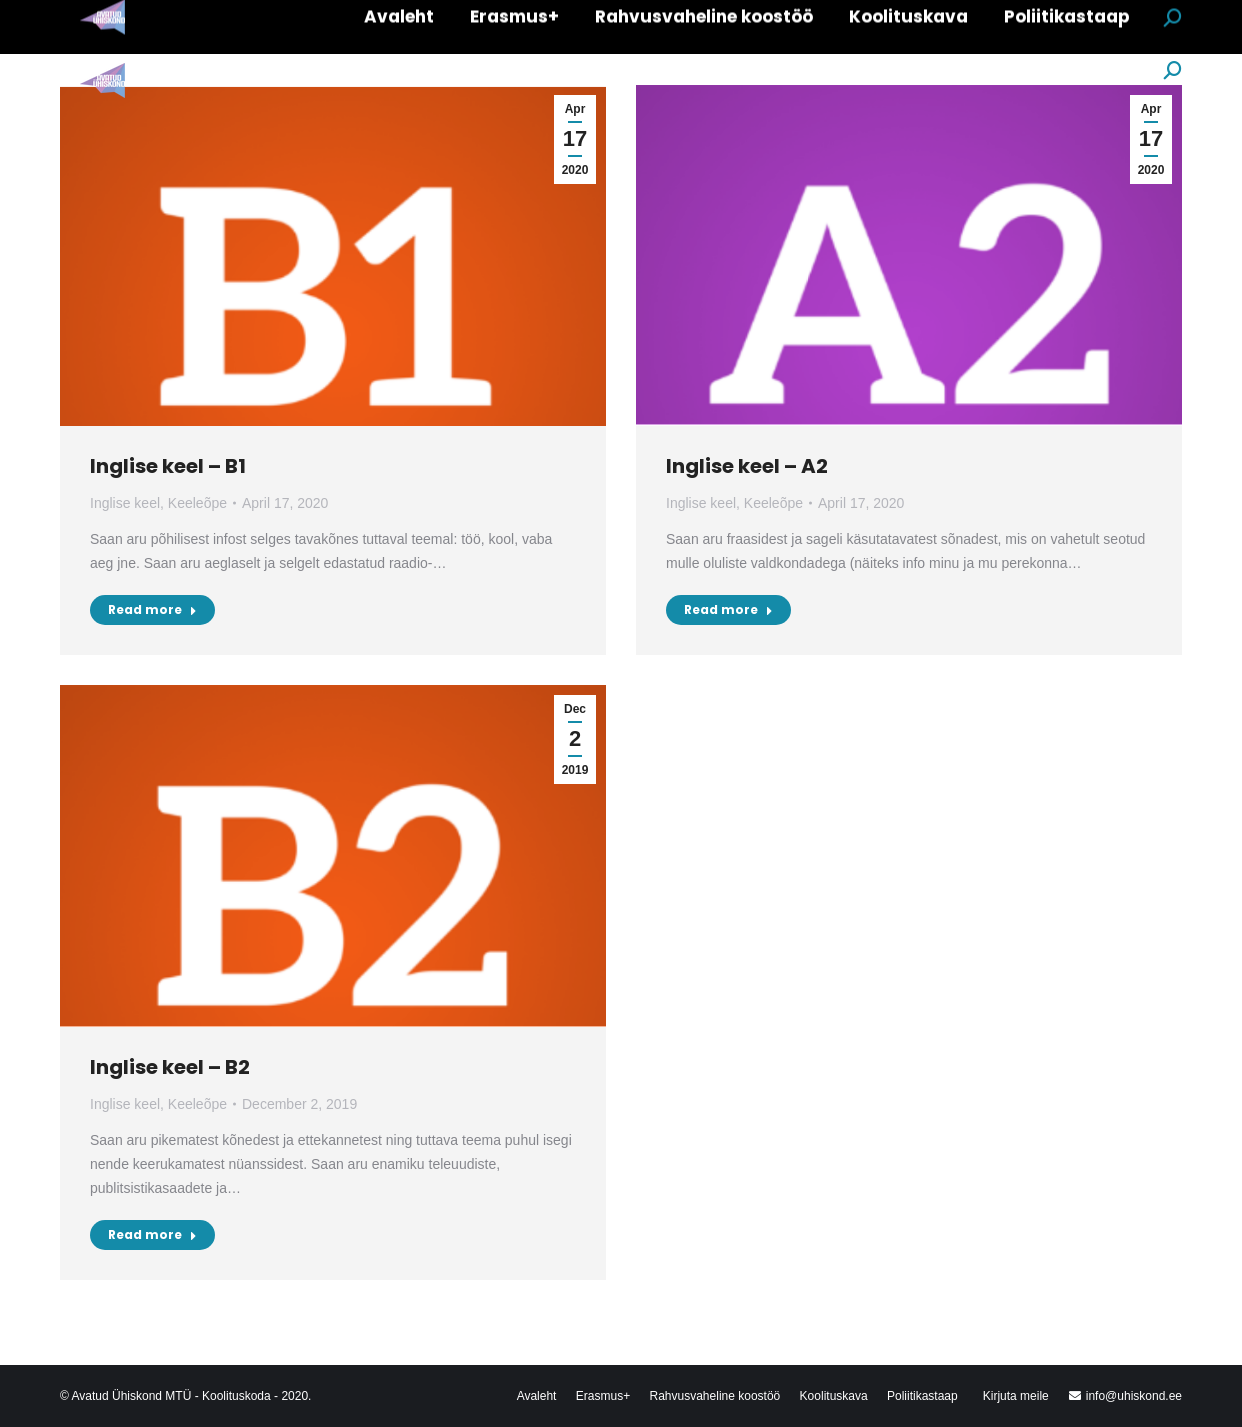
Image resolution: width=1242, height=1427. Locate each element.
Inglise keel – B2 (170, 1067)
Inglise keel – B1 (168, 466)
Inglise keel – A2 (747, 466)
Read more (152, 609)
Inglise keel (125, 503)
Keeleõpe (197, 503)
